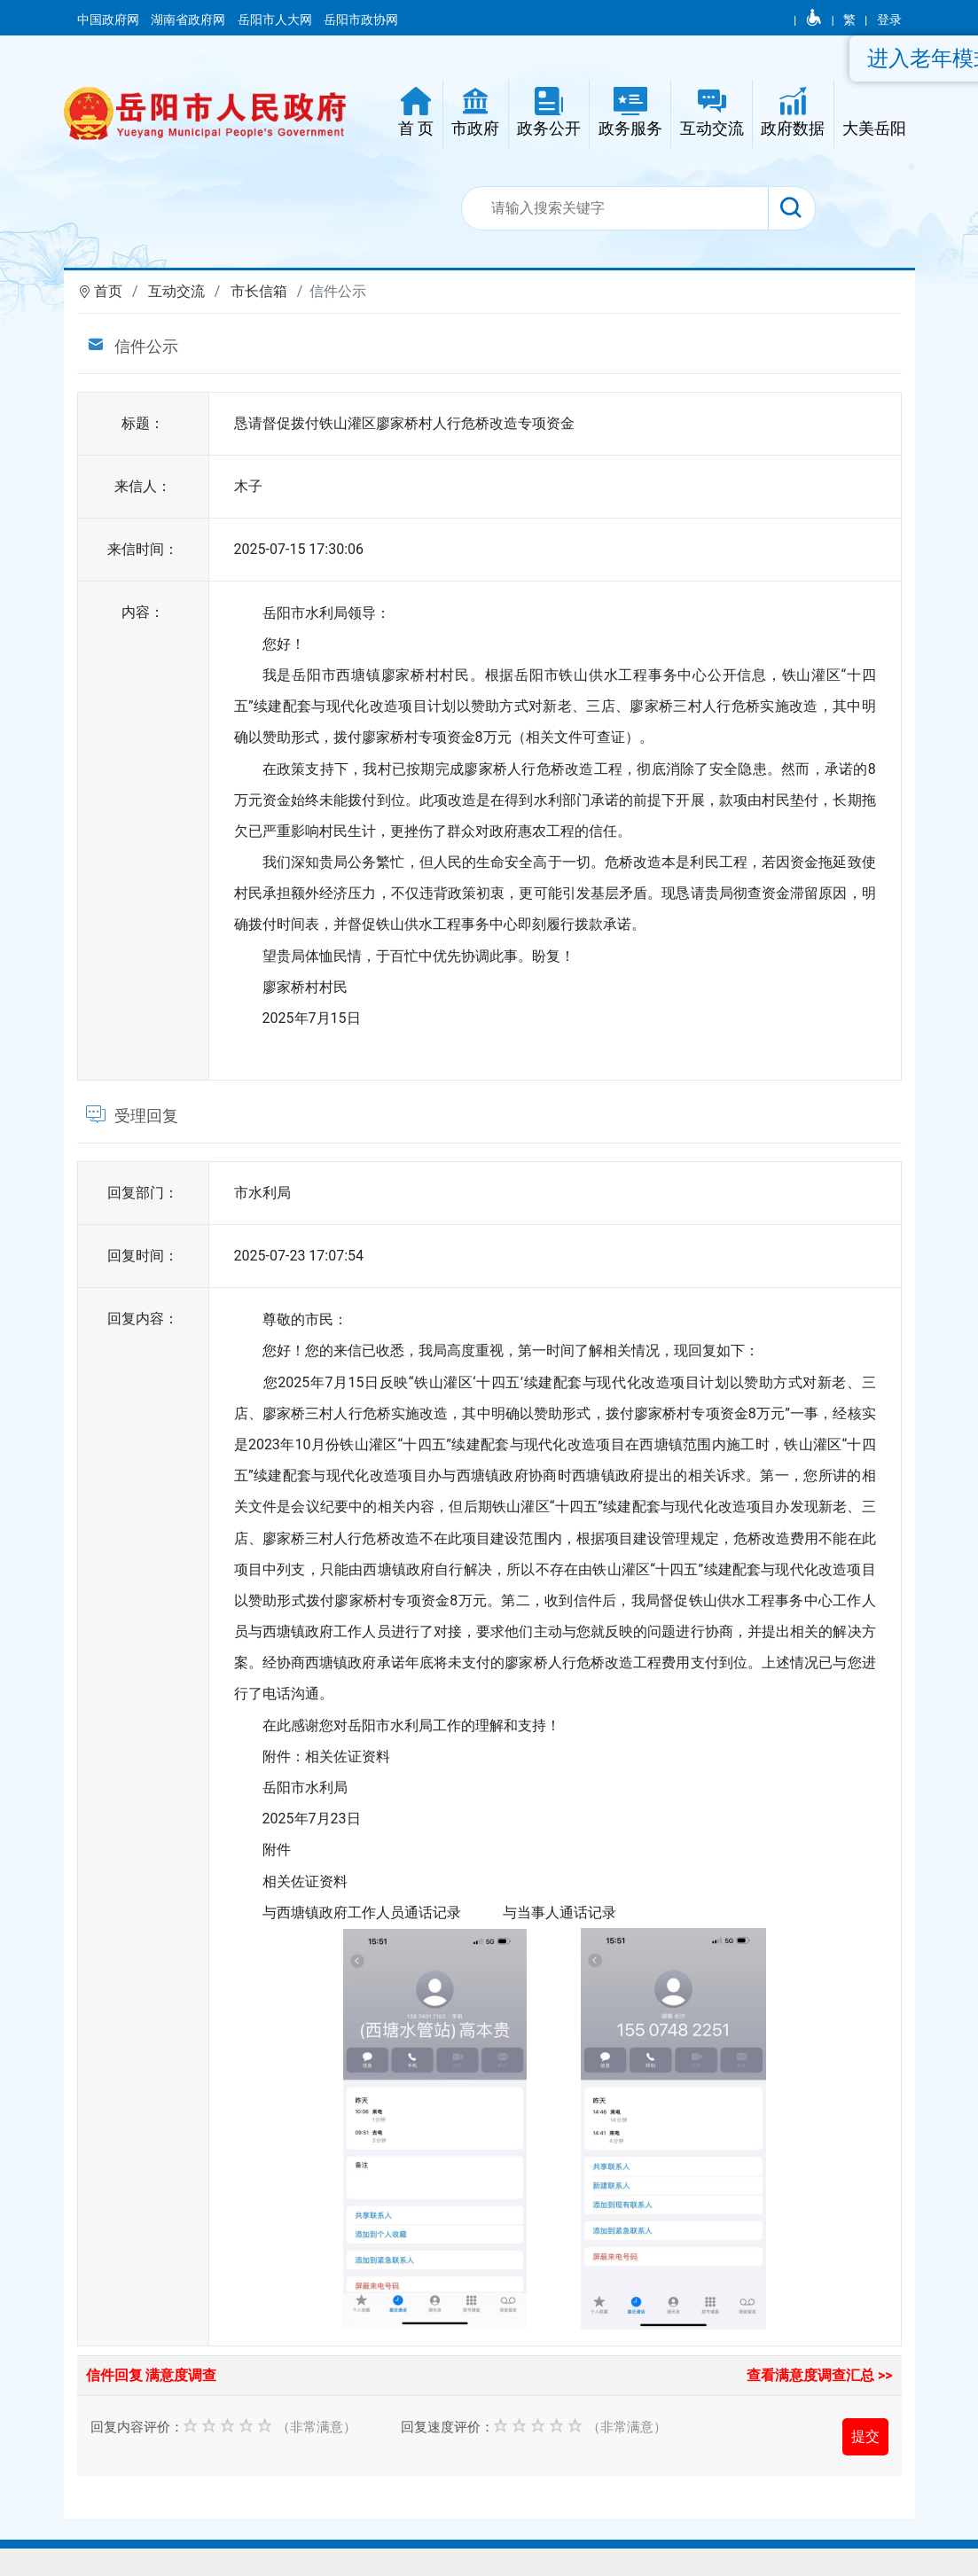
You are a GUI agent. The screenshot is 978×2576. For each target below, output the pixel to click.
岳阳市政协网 (361, 19)
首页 (108, 291)
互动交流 (176, 291)
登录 (889, 19)
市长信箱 (259, 291)
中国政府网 (109, 19)
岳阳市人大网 (276, 19)
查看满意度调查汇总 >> (820, 2375)
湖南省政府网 (189, 19)
